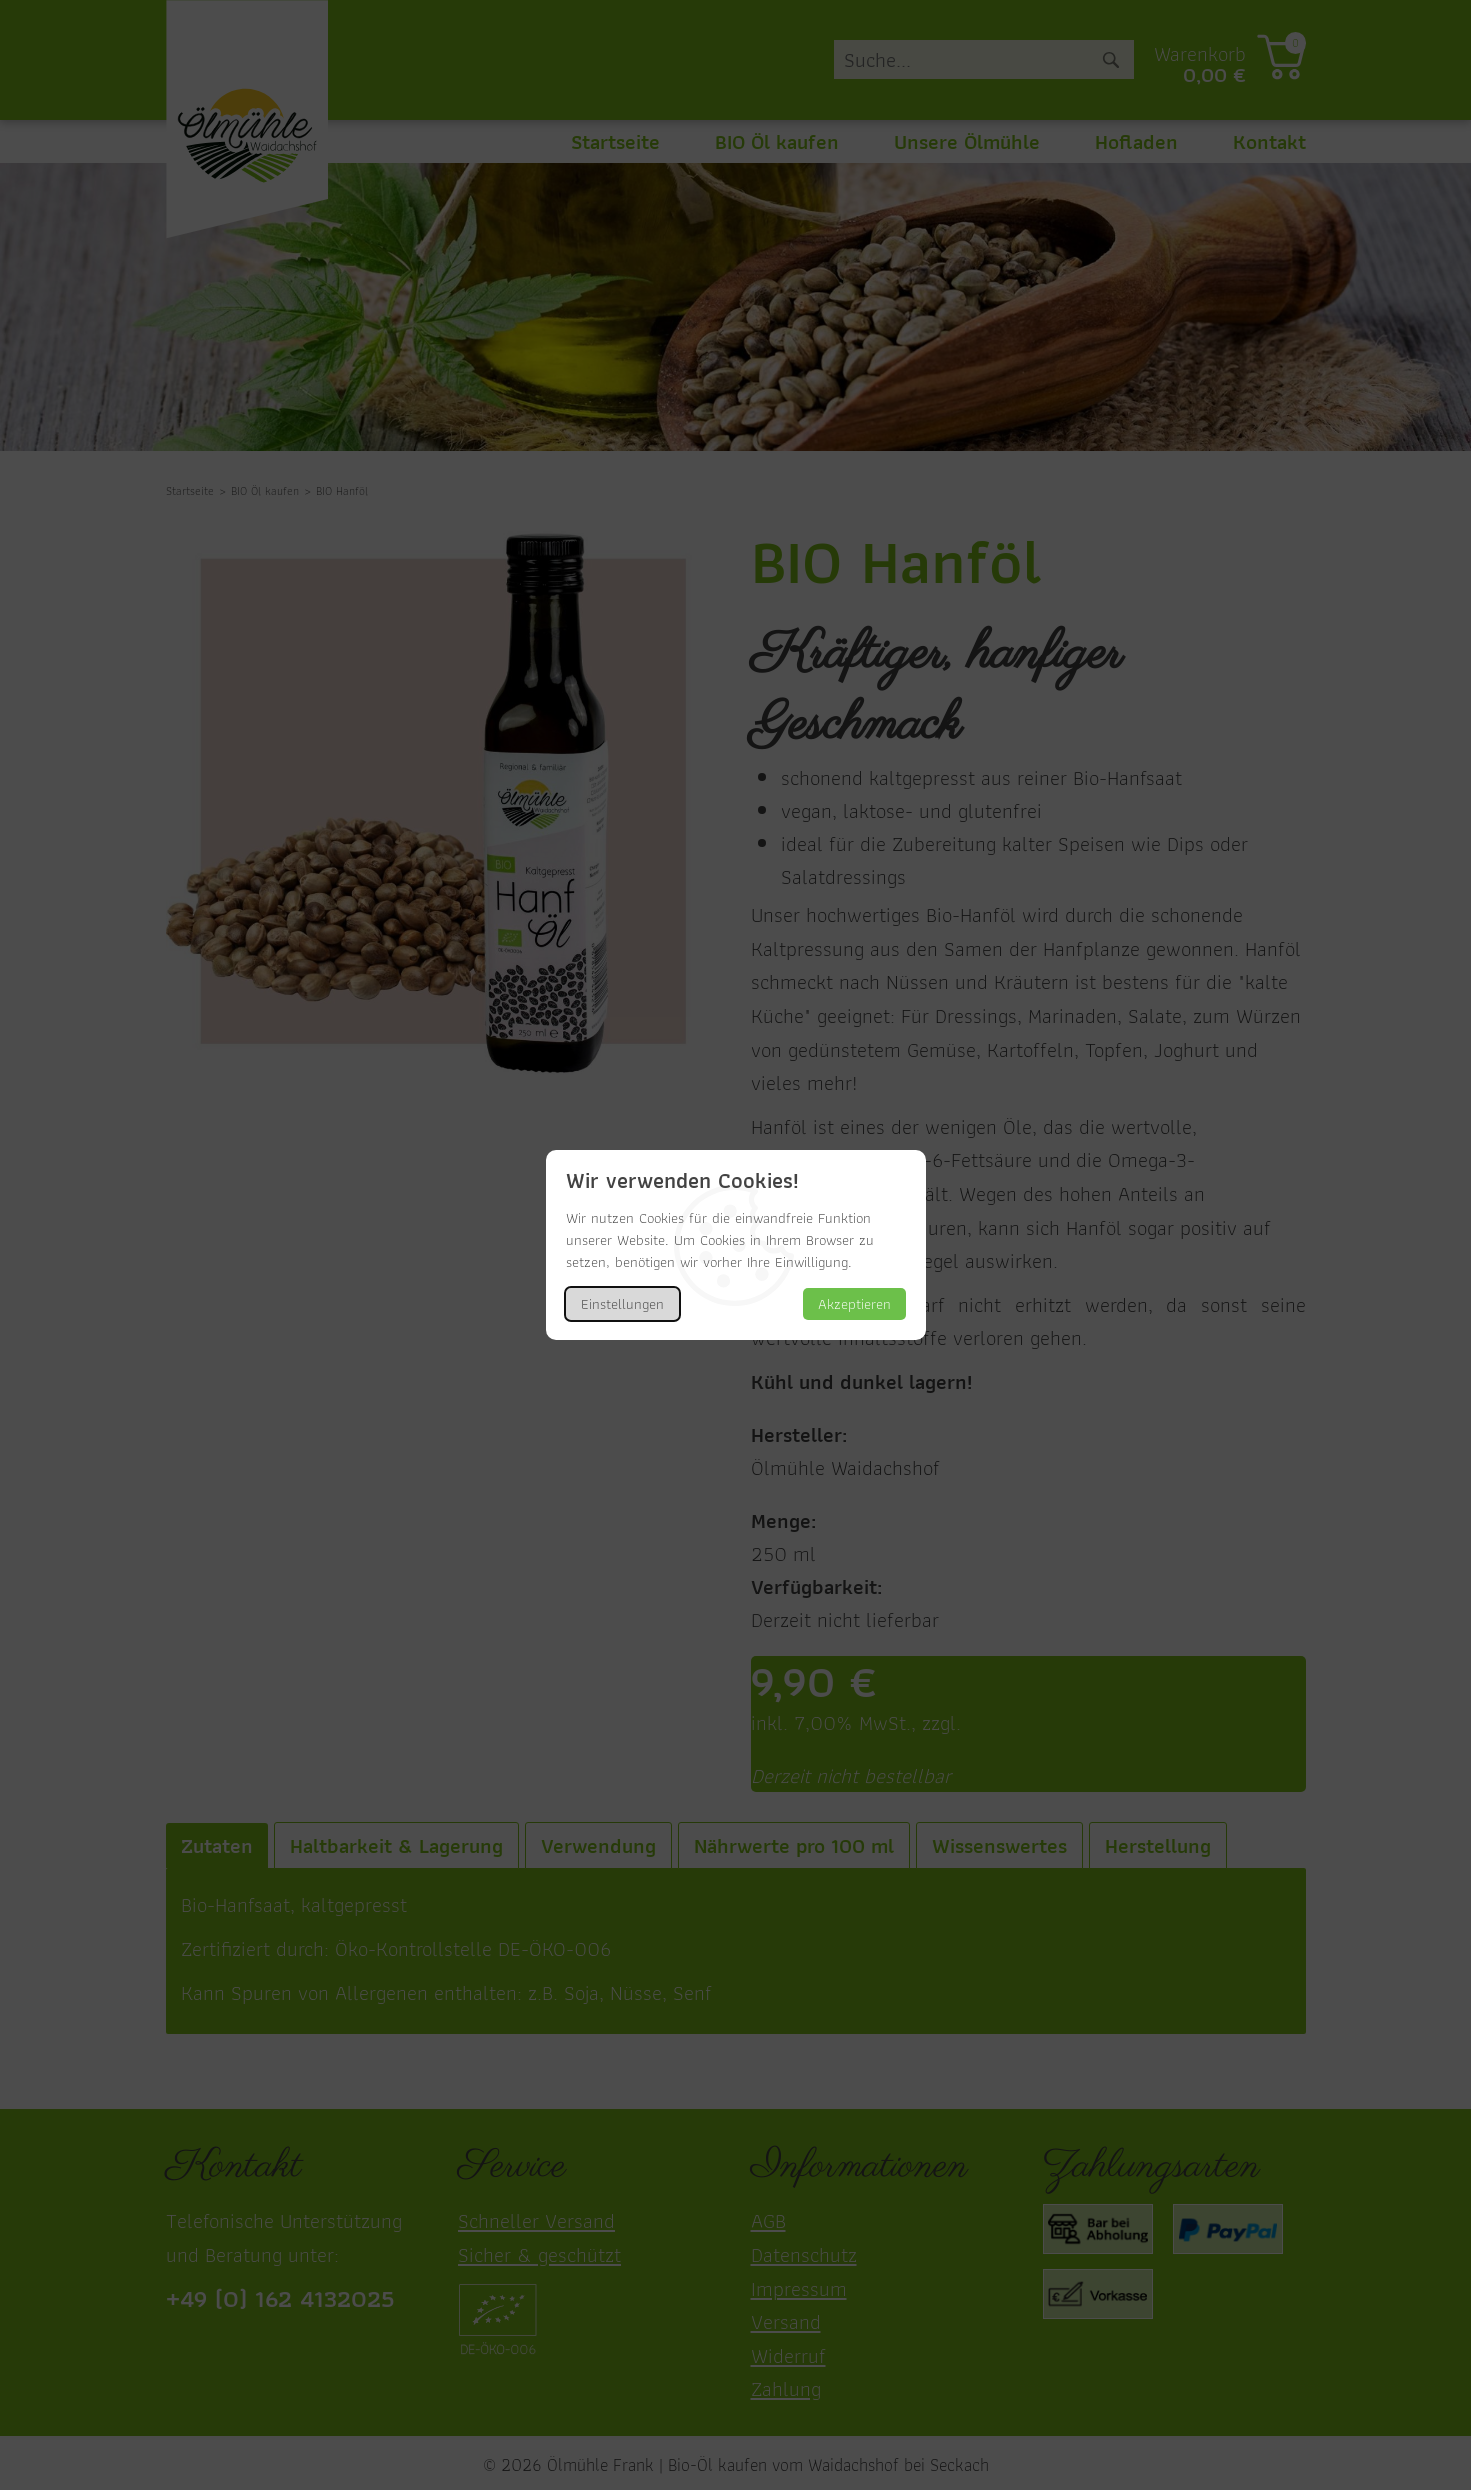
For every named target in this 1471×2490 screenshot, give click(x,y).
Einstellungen (622, 1304)
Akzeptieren (854, 1304)
